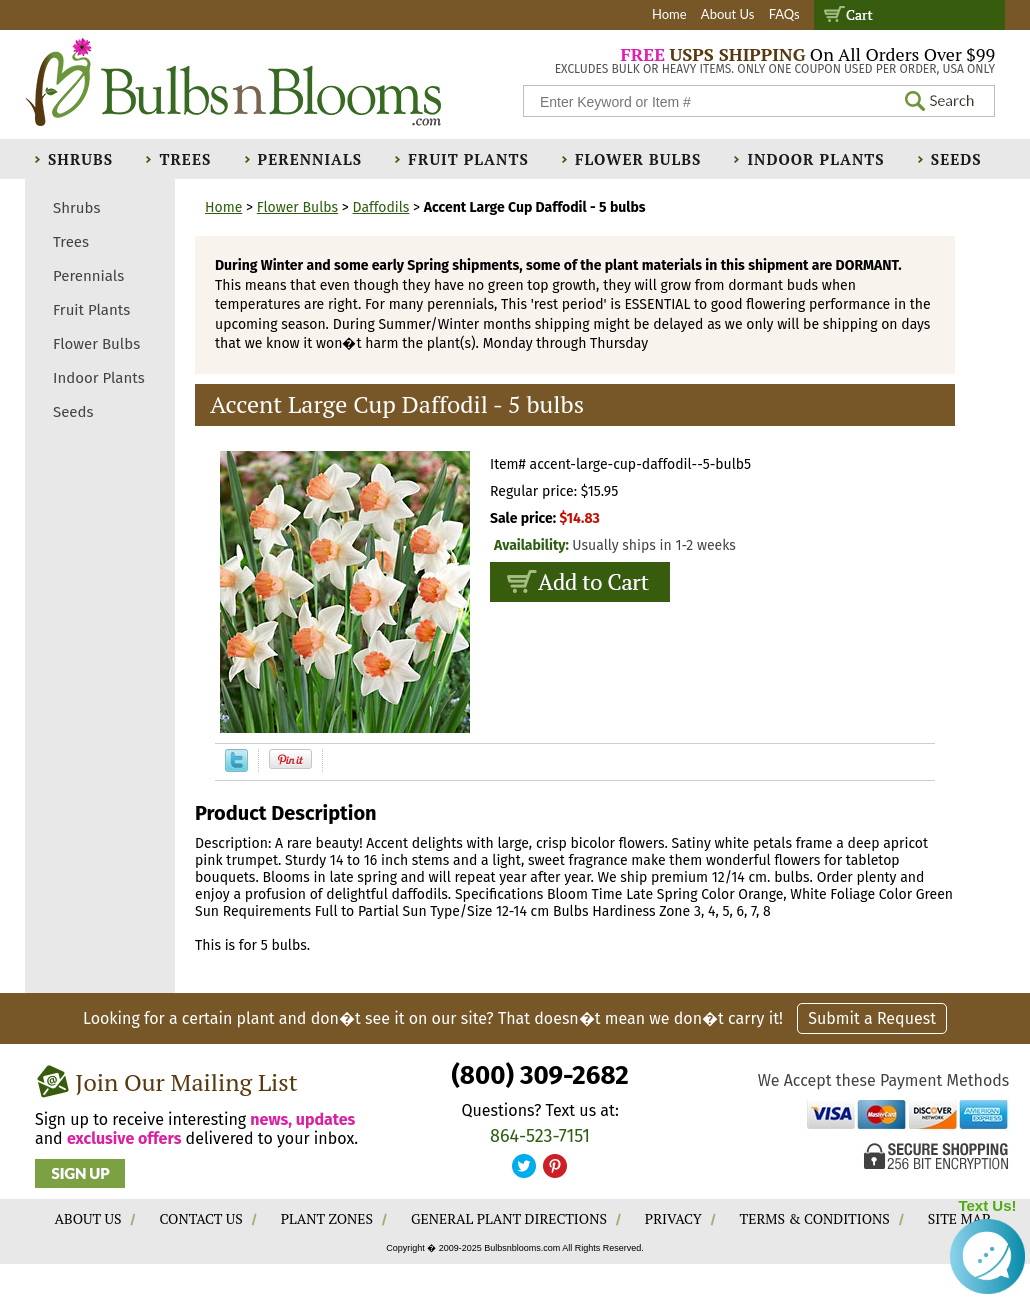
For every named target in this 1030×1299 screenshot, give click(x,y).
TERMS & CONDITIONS (815, 1218)
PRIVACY (673, 1218)
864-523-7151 (540, 1136)
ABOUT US (88, 1218)
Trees (185, 159)
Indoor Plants (815, 159)
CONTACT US (200, 1218)
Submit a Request (872, 1018)
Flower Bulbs (638, 159)
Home (669, 14)
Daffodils (381, 207)
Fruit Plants (468, 159)
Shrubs (80, 159)
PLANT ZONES (327, 1218)
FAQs (784, 14)
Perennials (310, 159)
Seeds (956, 159)
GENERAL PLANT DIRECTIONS (509, 1218)
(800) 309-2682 (539, 1075)
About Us (728, 14)
